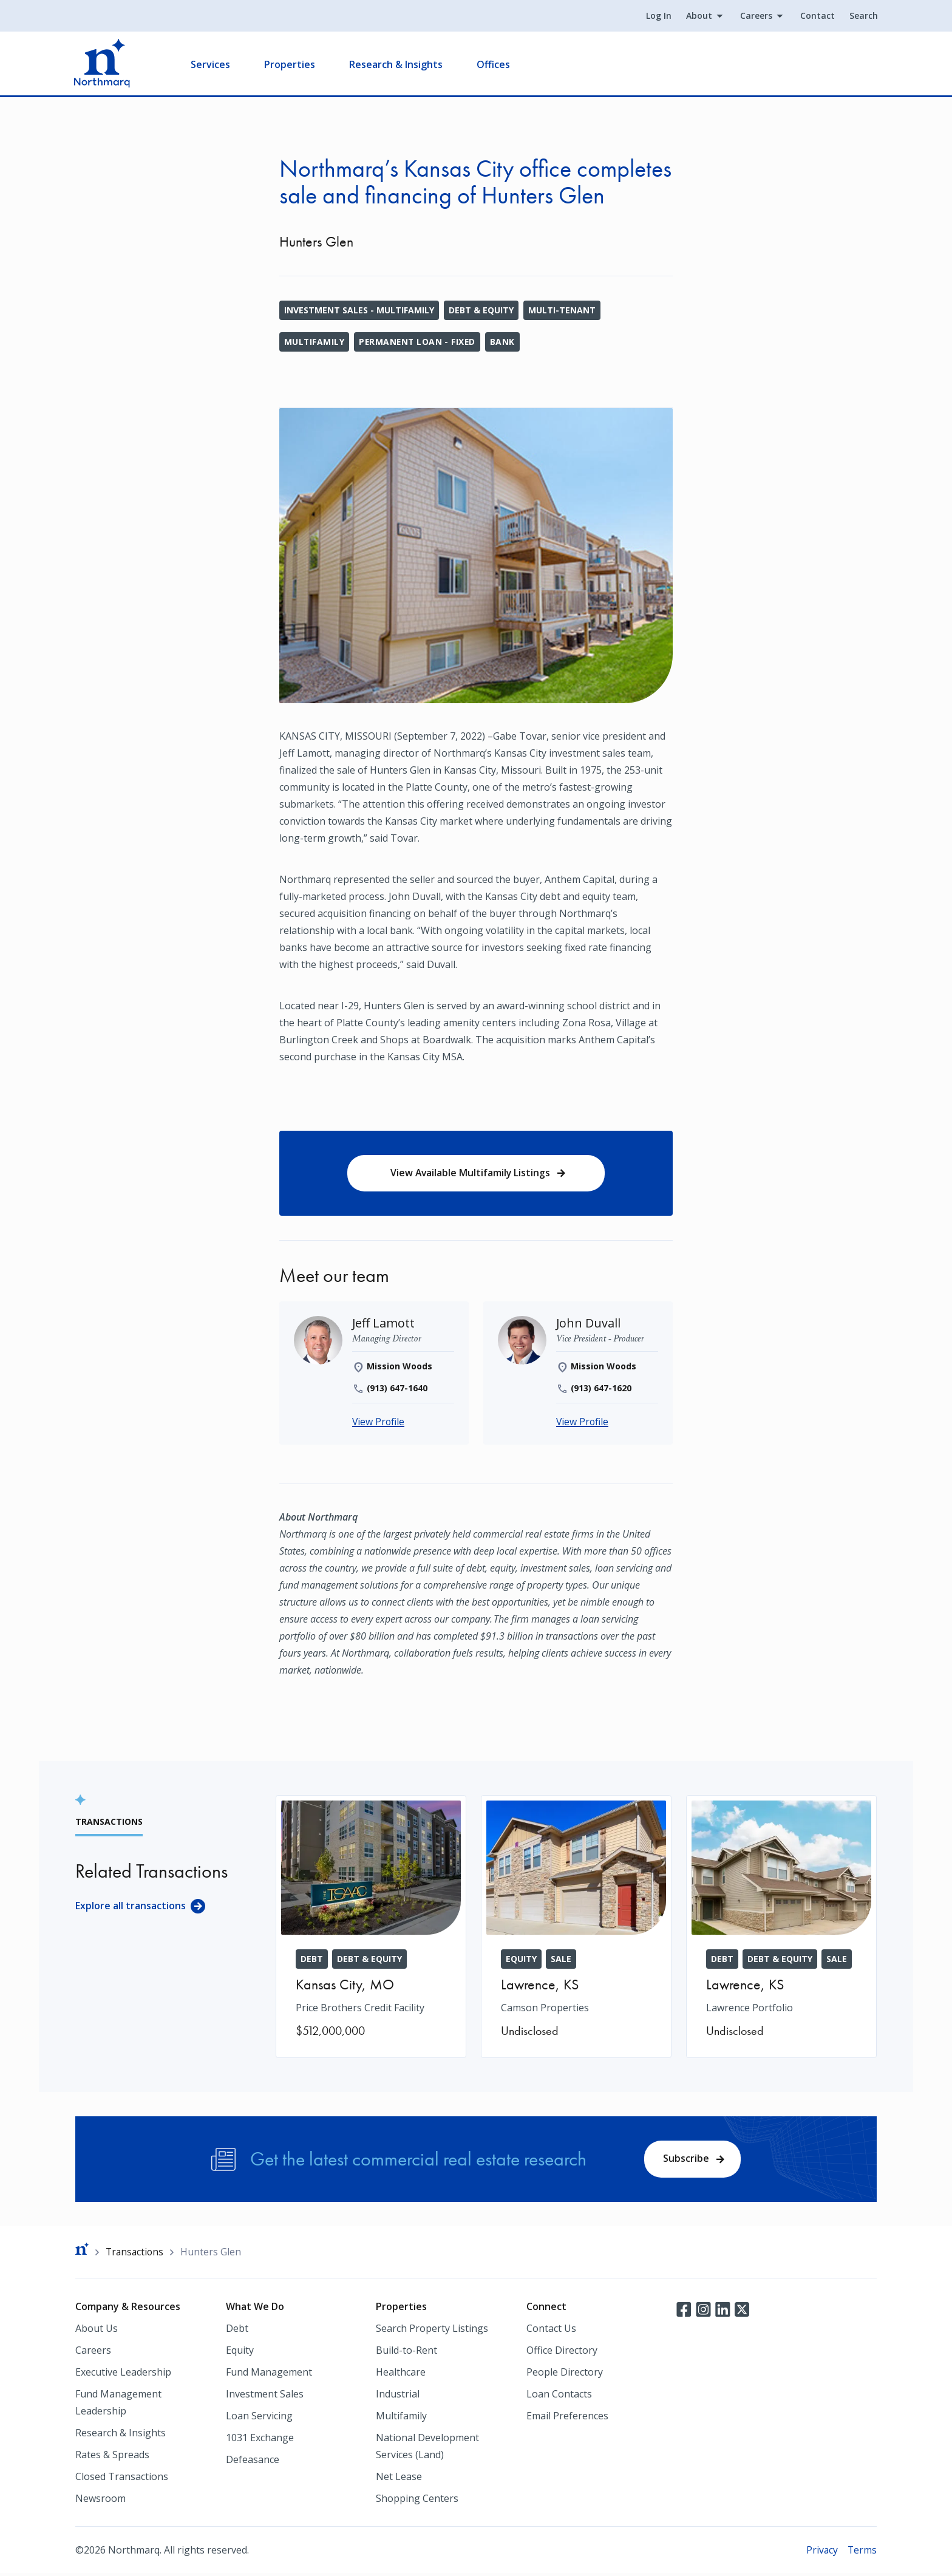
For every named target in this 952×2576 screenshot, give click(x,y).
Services (211, 64)
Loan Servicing (259, 2418)
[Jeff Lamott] (383, 1324)
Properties (290, 64)
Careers (755, 16)
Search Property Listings (432, 2330)
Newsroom (100, 2500)
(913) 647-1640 (397, 1389)
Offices (494, 64)
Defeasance (252, 2462)
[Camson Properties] (576, 1928)
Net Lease (399, 2479)
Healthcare (401, 2374)
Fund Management (269, 2374)
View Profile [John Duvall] (583, 1422)
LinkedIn (722, 2311)
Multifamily (314, 341)
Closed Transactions (121, 2479)
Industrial (398, 2396)
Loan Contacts (559, 2396)
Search (862, 16)
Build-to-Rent (406, 2352)
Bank (505, 341)
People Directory (564, 2374)
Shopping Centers (417, 2500)
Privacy (821, 2552)
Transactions (136, 2253)
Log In (657, 16)
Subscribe (686, 2160)
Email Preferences (567, 2418)
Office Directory (561, 2352)
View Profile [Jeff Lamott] (379, 1422)
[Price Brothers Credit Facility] (371, 1928)
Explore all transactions (130, 1906)
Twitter (742, 2311)
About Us (96, 2330)
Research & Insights (397, 64)
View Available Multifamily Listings (470, 1173)
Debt (237, 2330)
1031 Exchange (260, 2440)
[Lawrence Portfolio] (781, 1928)
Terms (862, 2552)
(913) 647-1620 (601, 1389)
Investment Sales (265, 2396)
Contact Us (551, 2330)
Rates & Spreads (112, 2457)
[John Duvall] (588, 1324)
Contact (816, 16)
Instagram (703, 2311)
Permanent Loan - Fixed (418, 341)
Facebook (683, 2311)
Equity (240, 2352)
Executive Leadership (123, 2374)
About (698, 16)
